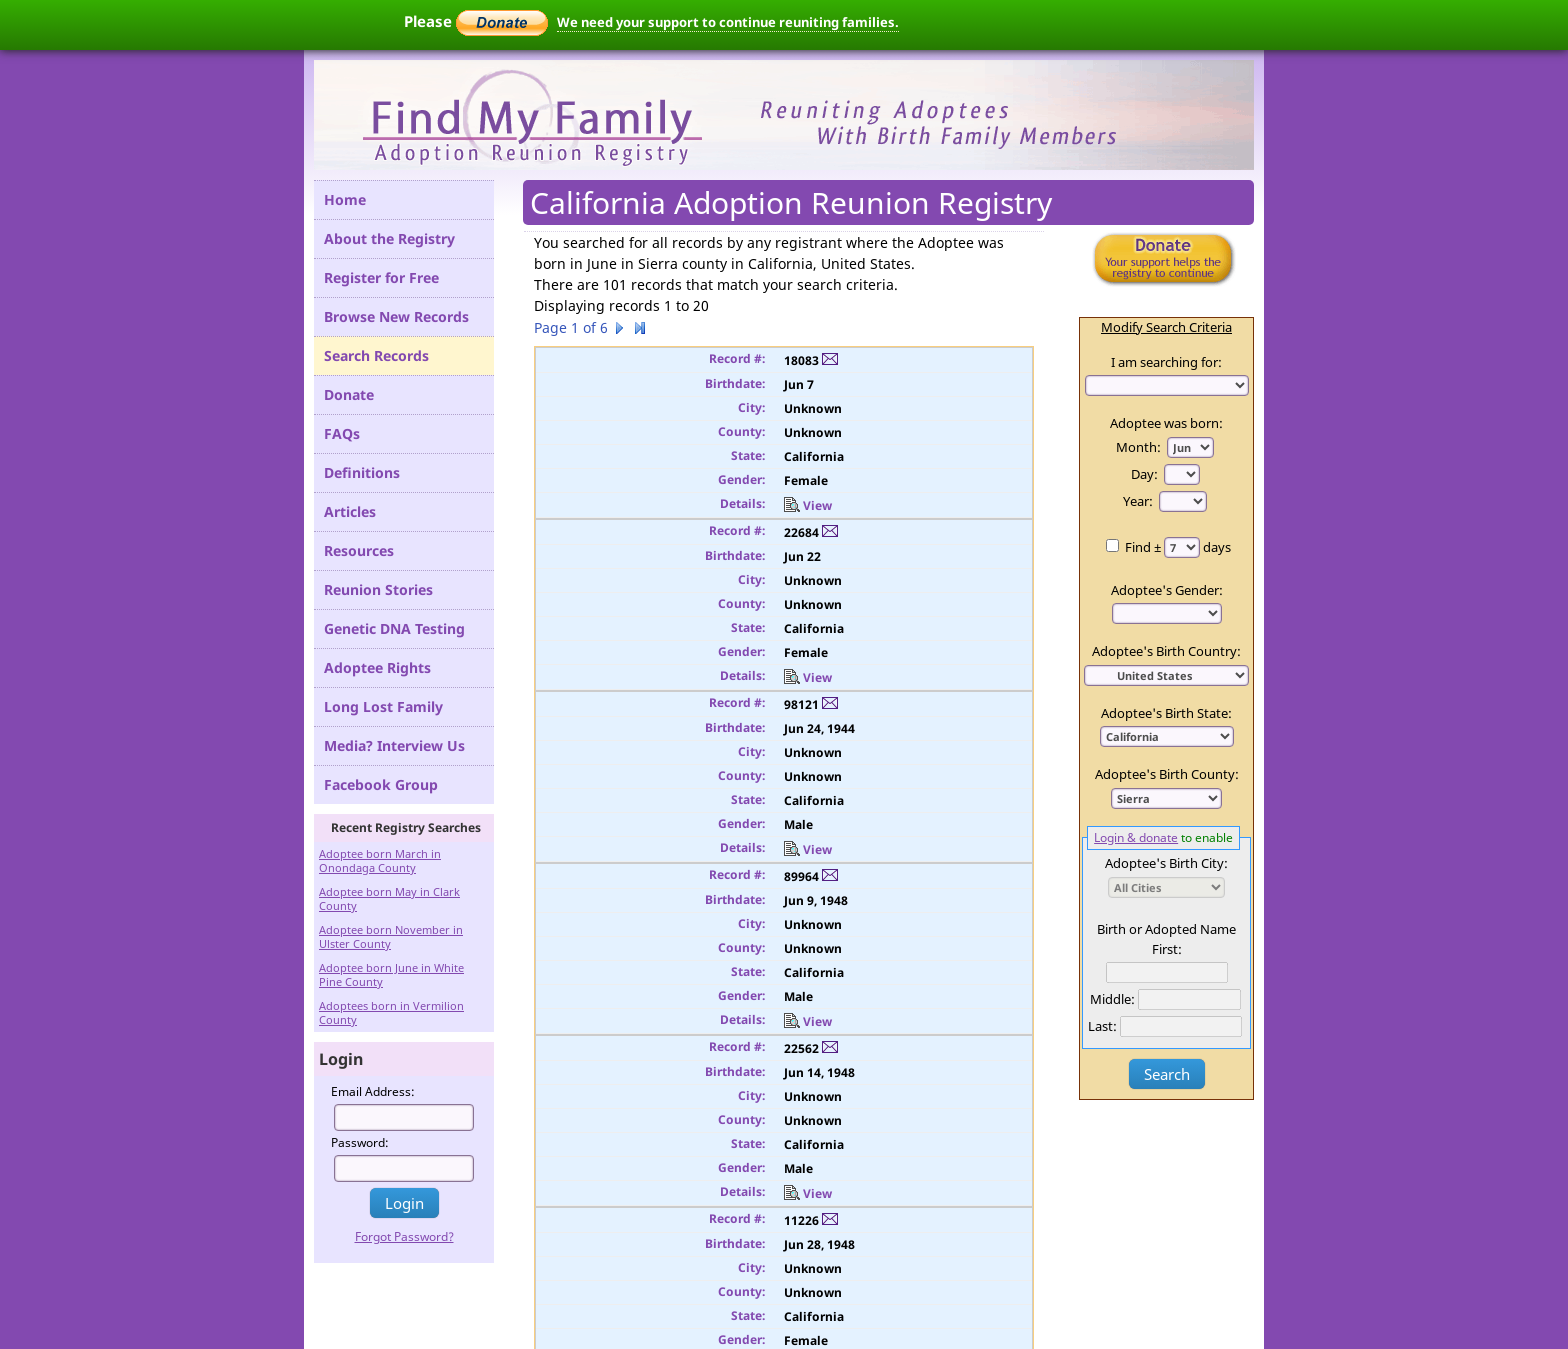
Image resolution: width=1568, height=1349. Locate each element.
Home (345, 199)
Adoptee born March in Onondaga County (380, 860)
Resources (359, 550)
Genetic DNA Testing (394, 628)
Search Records (376, 355)
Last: (1102, 1026)
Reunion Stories (378, 589)
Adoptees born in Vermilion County (391, 1012)
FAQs (342, 433)
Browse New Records (396, 316)
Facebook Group (381, 784)
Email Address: (373, 1091)
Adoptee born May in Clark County (389, 898)
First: (1167, 949)
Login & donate (1136, 837)
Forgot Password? (404, 1236)
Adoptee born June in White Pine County (391, 974)
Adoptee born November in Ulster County (391, 936)
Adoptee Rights (377, 667)
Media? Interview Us (394, 745)
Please (476, 21)
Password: (360, 1142)
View (808, 505)
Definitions (362, 472)
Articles (350, 511)
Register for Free (381, 277)
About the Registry (389, 238)
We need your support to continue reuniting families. (728, 22)
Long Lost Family (383, 706)
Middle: (1112, 999)
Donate (349, 394)
